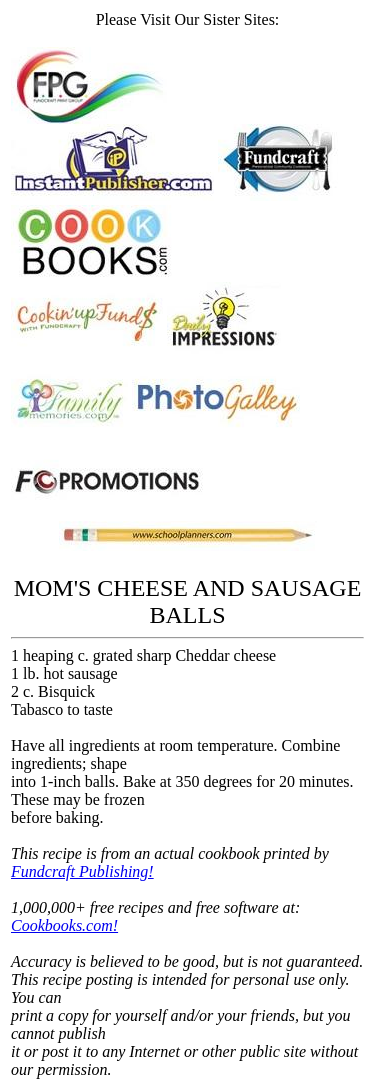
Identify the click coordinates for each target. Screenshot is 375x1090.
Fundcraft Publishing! (82, 871)
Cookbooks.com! (64, 925)
